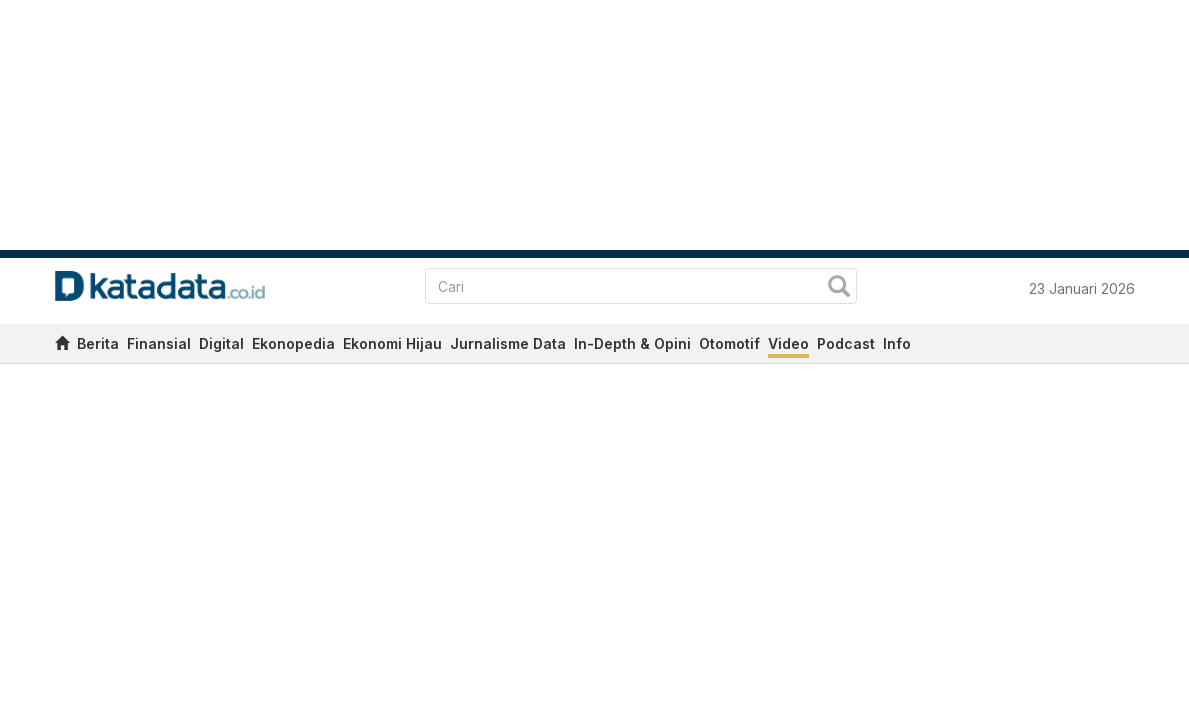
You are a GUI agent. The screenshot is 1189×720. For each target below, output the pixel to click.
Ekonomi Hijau (392, 343)
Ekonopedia (293, 343)
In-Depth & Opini (632, 343)
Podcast (846, 343)
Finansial (159, 343)
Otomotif (729, 343)
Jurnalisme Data (508, 343)
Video (788, 343)
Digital (221, 343)
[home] (62, 346)
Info (897, 343)
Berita (98, 343)
